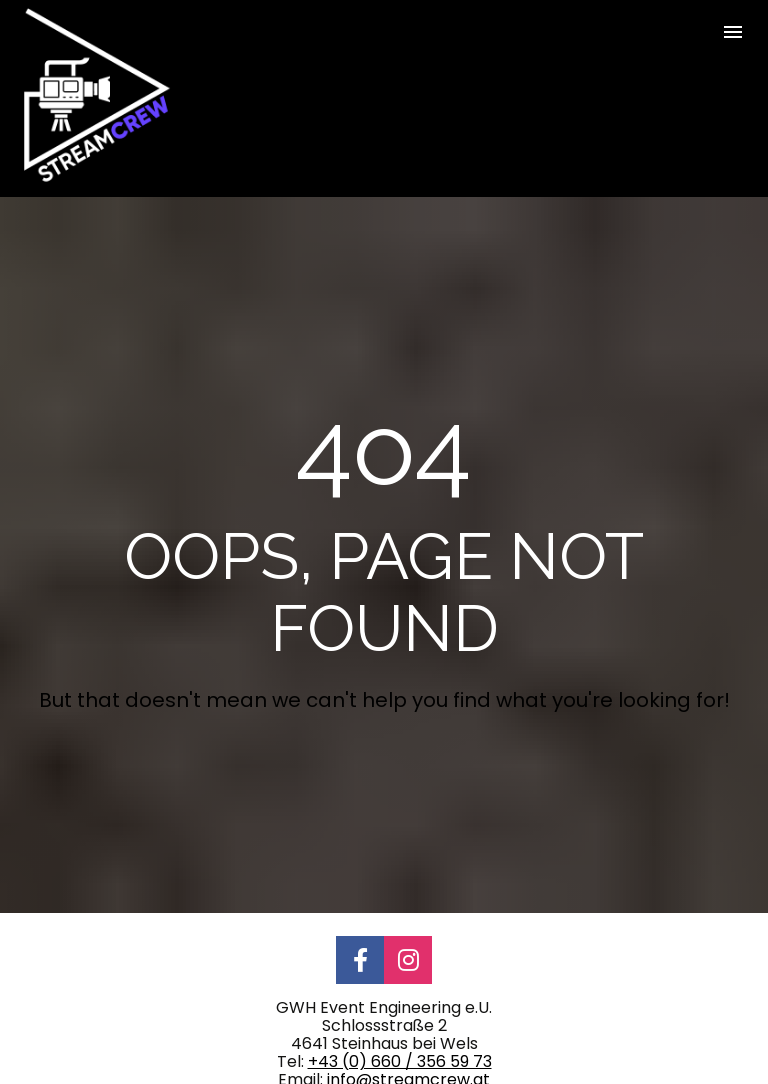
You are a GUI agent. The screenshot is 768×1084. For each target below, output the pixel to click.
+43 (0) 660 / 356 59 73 (400, 1025)
